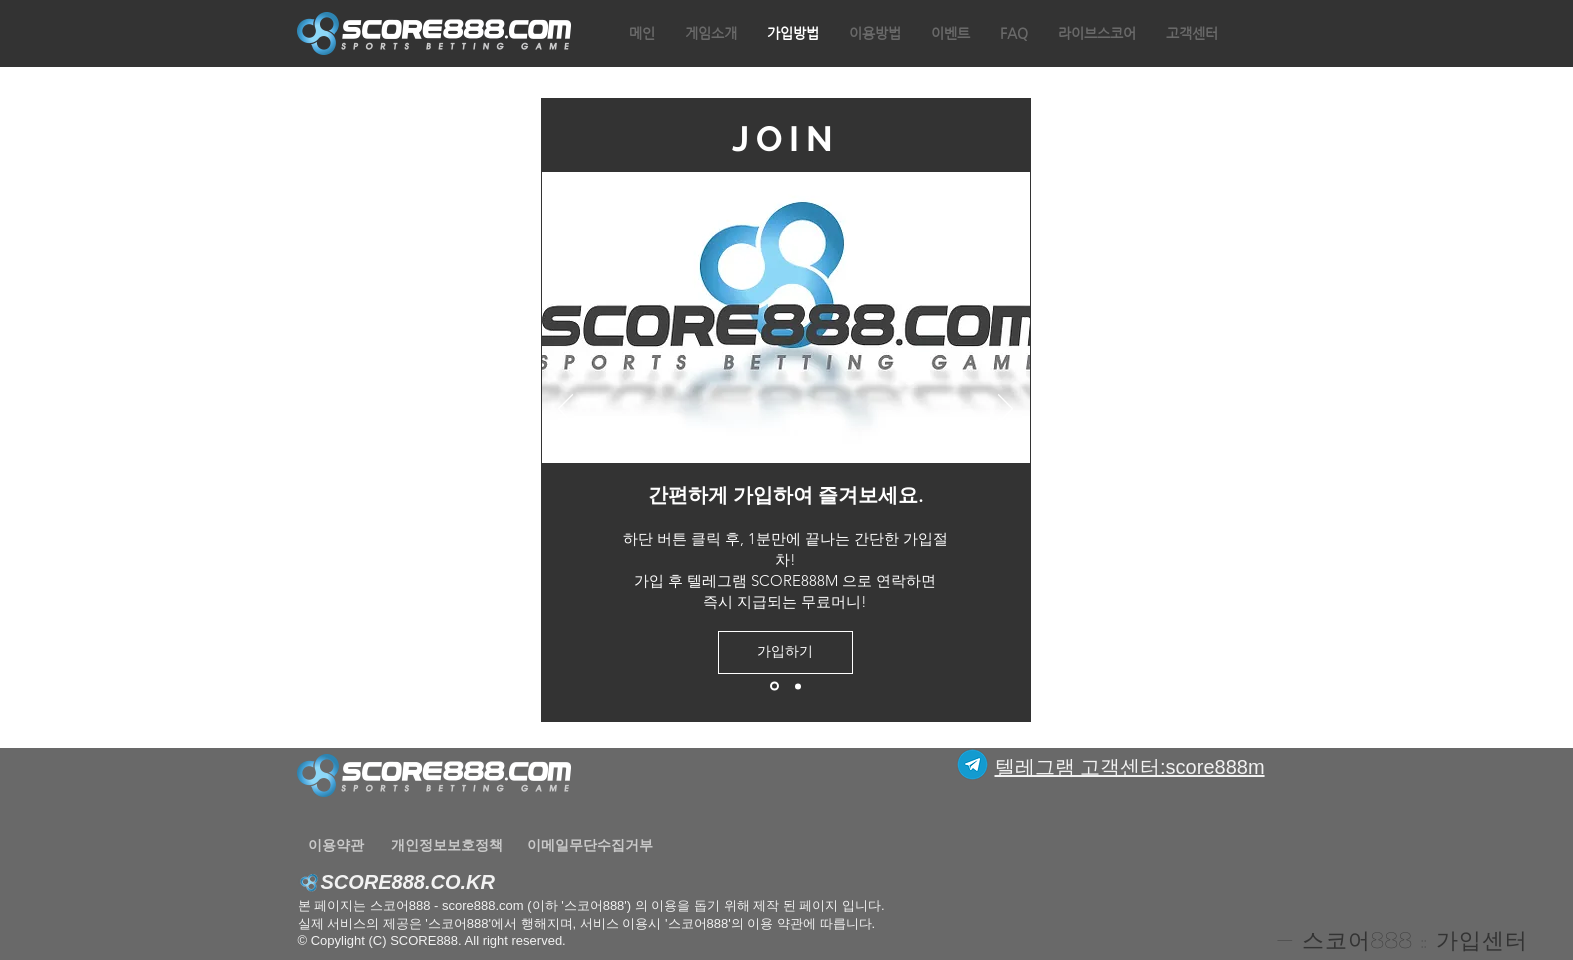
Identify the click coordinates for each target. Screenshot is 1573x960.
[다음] (1005, 410)
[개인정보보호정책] (447, 845)
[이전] (565, 410)
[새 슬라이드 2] (798, 686)
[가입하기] (785, 652)
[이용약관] (336, 845)
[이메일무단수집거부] (590, 845)
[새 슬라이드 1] (774, 686)
